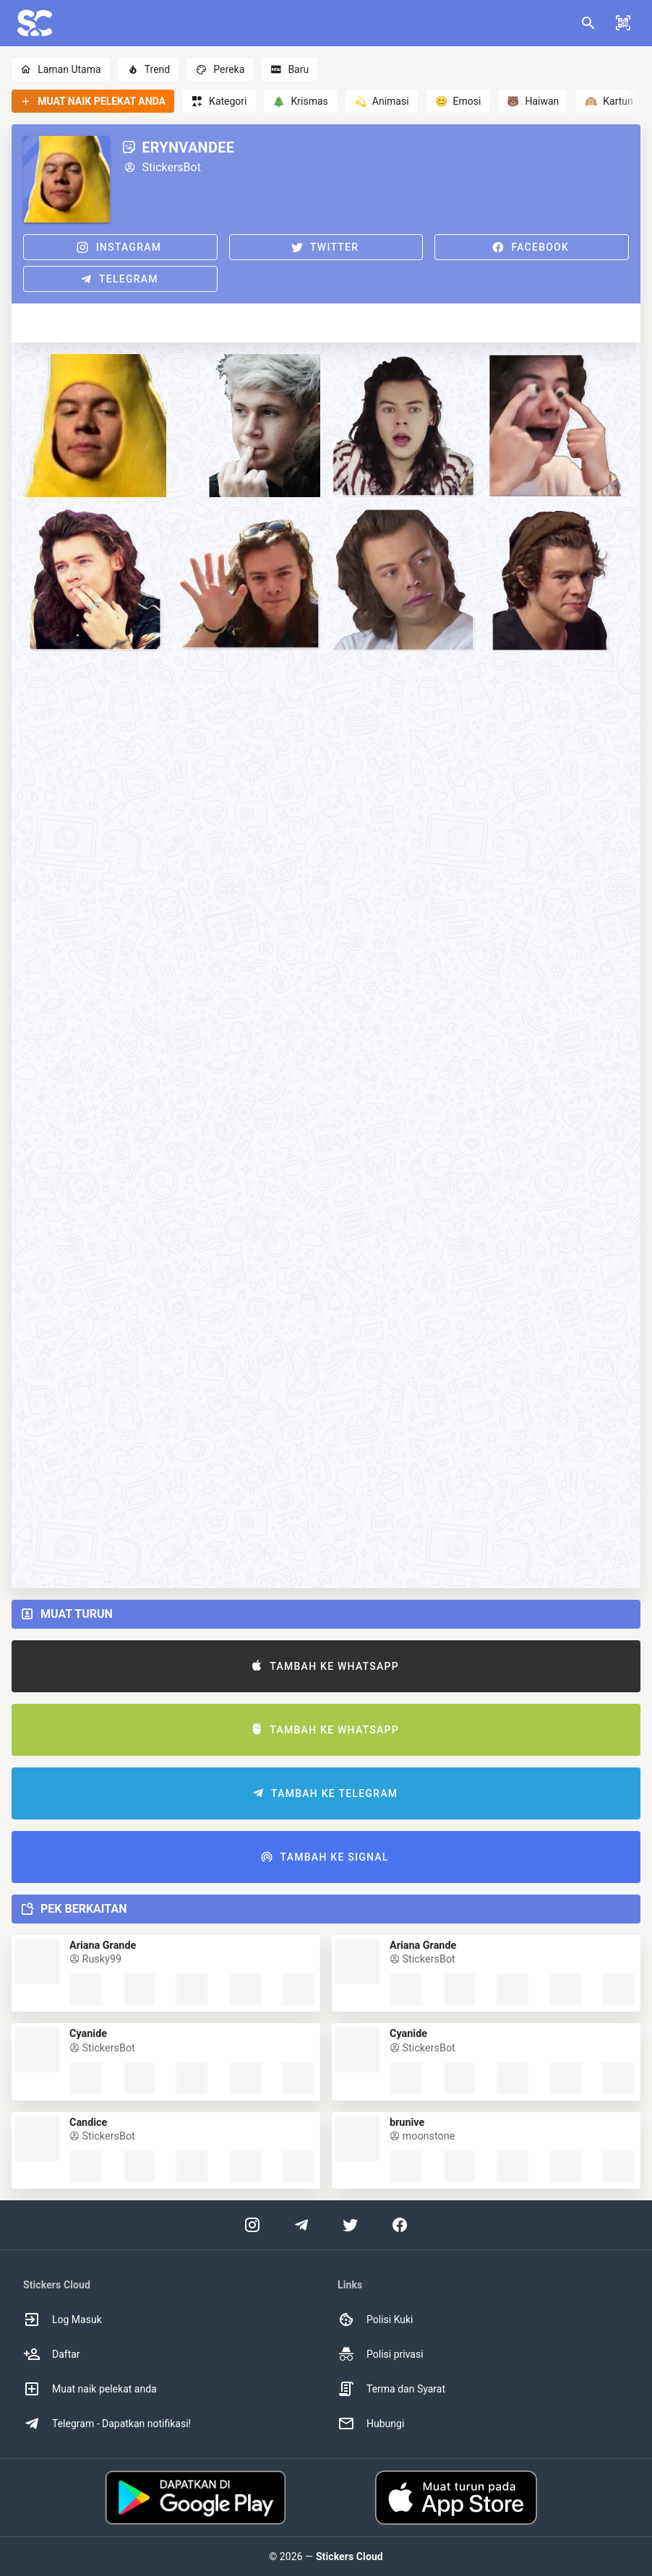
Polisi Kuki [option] (375, 2319)
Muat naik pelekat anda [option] (90, 2389)
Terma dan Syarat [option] (391, 2389)
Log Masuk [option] (62, 2319)
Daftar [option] (51, 2354)
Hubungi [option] (371, 2423)
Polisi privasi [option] (381, 2354)
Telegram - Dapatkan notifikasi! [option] (107, 2423)
